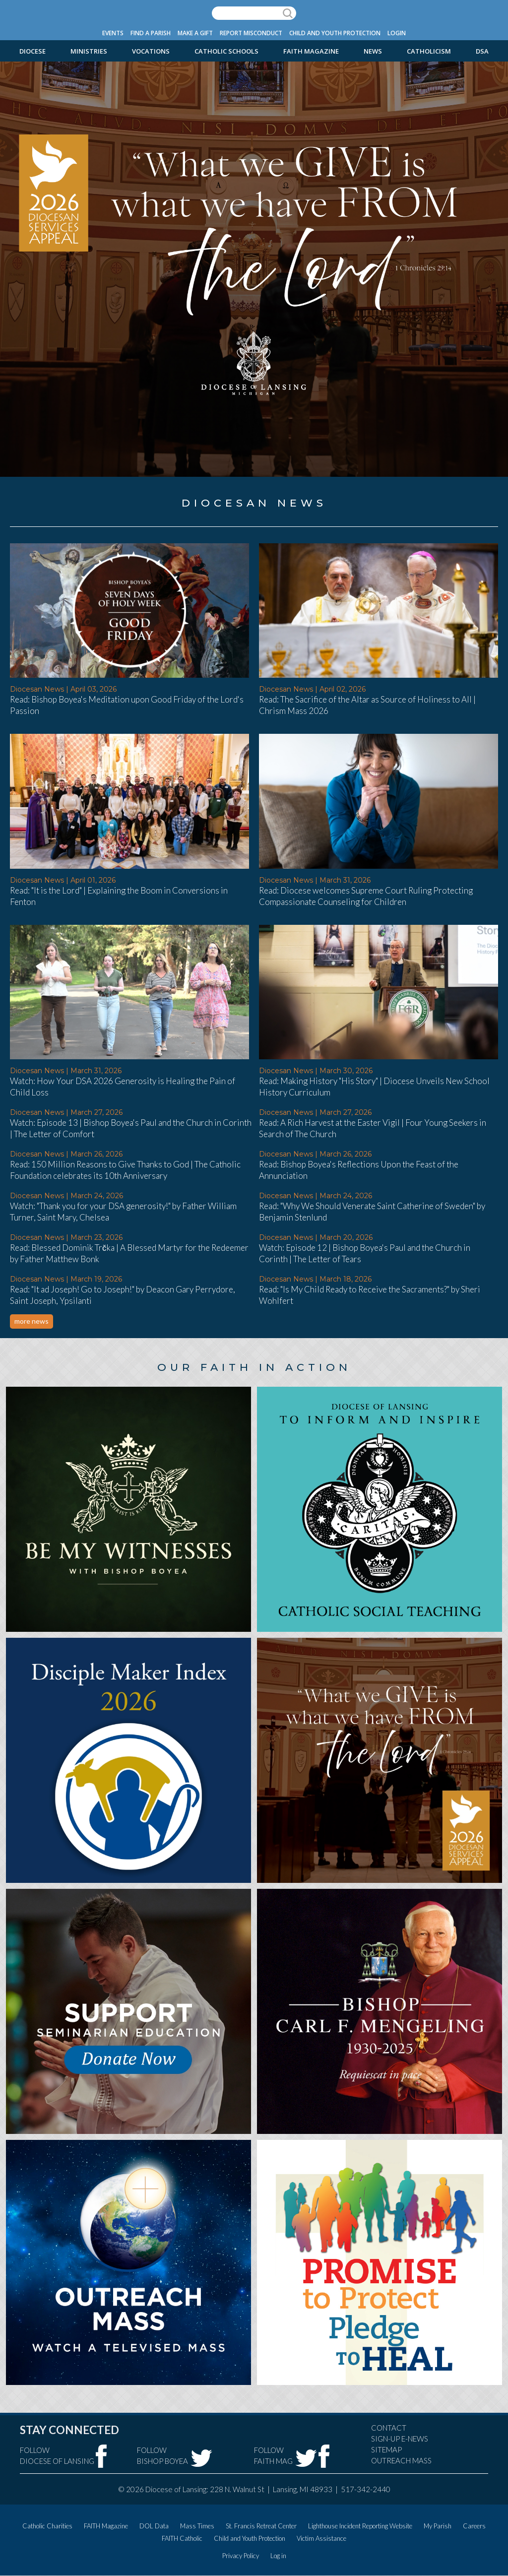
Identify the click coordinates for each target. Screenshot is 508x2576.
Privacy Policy (240, 2556)
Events (113, 33)
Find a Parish (150, 33)
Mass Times (197, 2526)
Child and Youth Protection (335, 33)
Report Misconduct (251, 33)
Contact (388, 2427)
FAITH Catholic (182, 2538)
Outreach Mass (401, 2460)
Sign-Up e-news (399, 2438)
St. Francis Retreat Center (261, 2526)
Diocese (32, 51)
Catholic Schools (226, 51)
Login (396, 33)
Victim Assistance (321, 2538)
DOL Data (154, 2526)
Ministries (88, 51)
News (373, 51)
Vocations (151, 51)
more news (31, 1321)
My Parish (437, 2526)
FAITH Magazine (311, 51)
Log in (278, 2556)
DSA (482, 51)
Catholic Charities (47, 2526)
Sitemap (386, 2449)
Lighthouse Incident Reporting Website (360, 2526)
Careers (474, 2526)
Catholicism (429, 51)
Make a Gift (195, 33)
